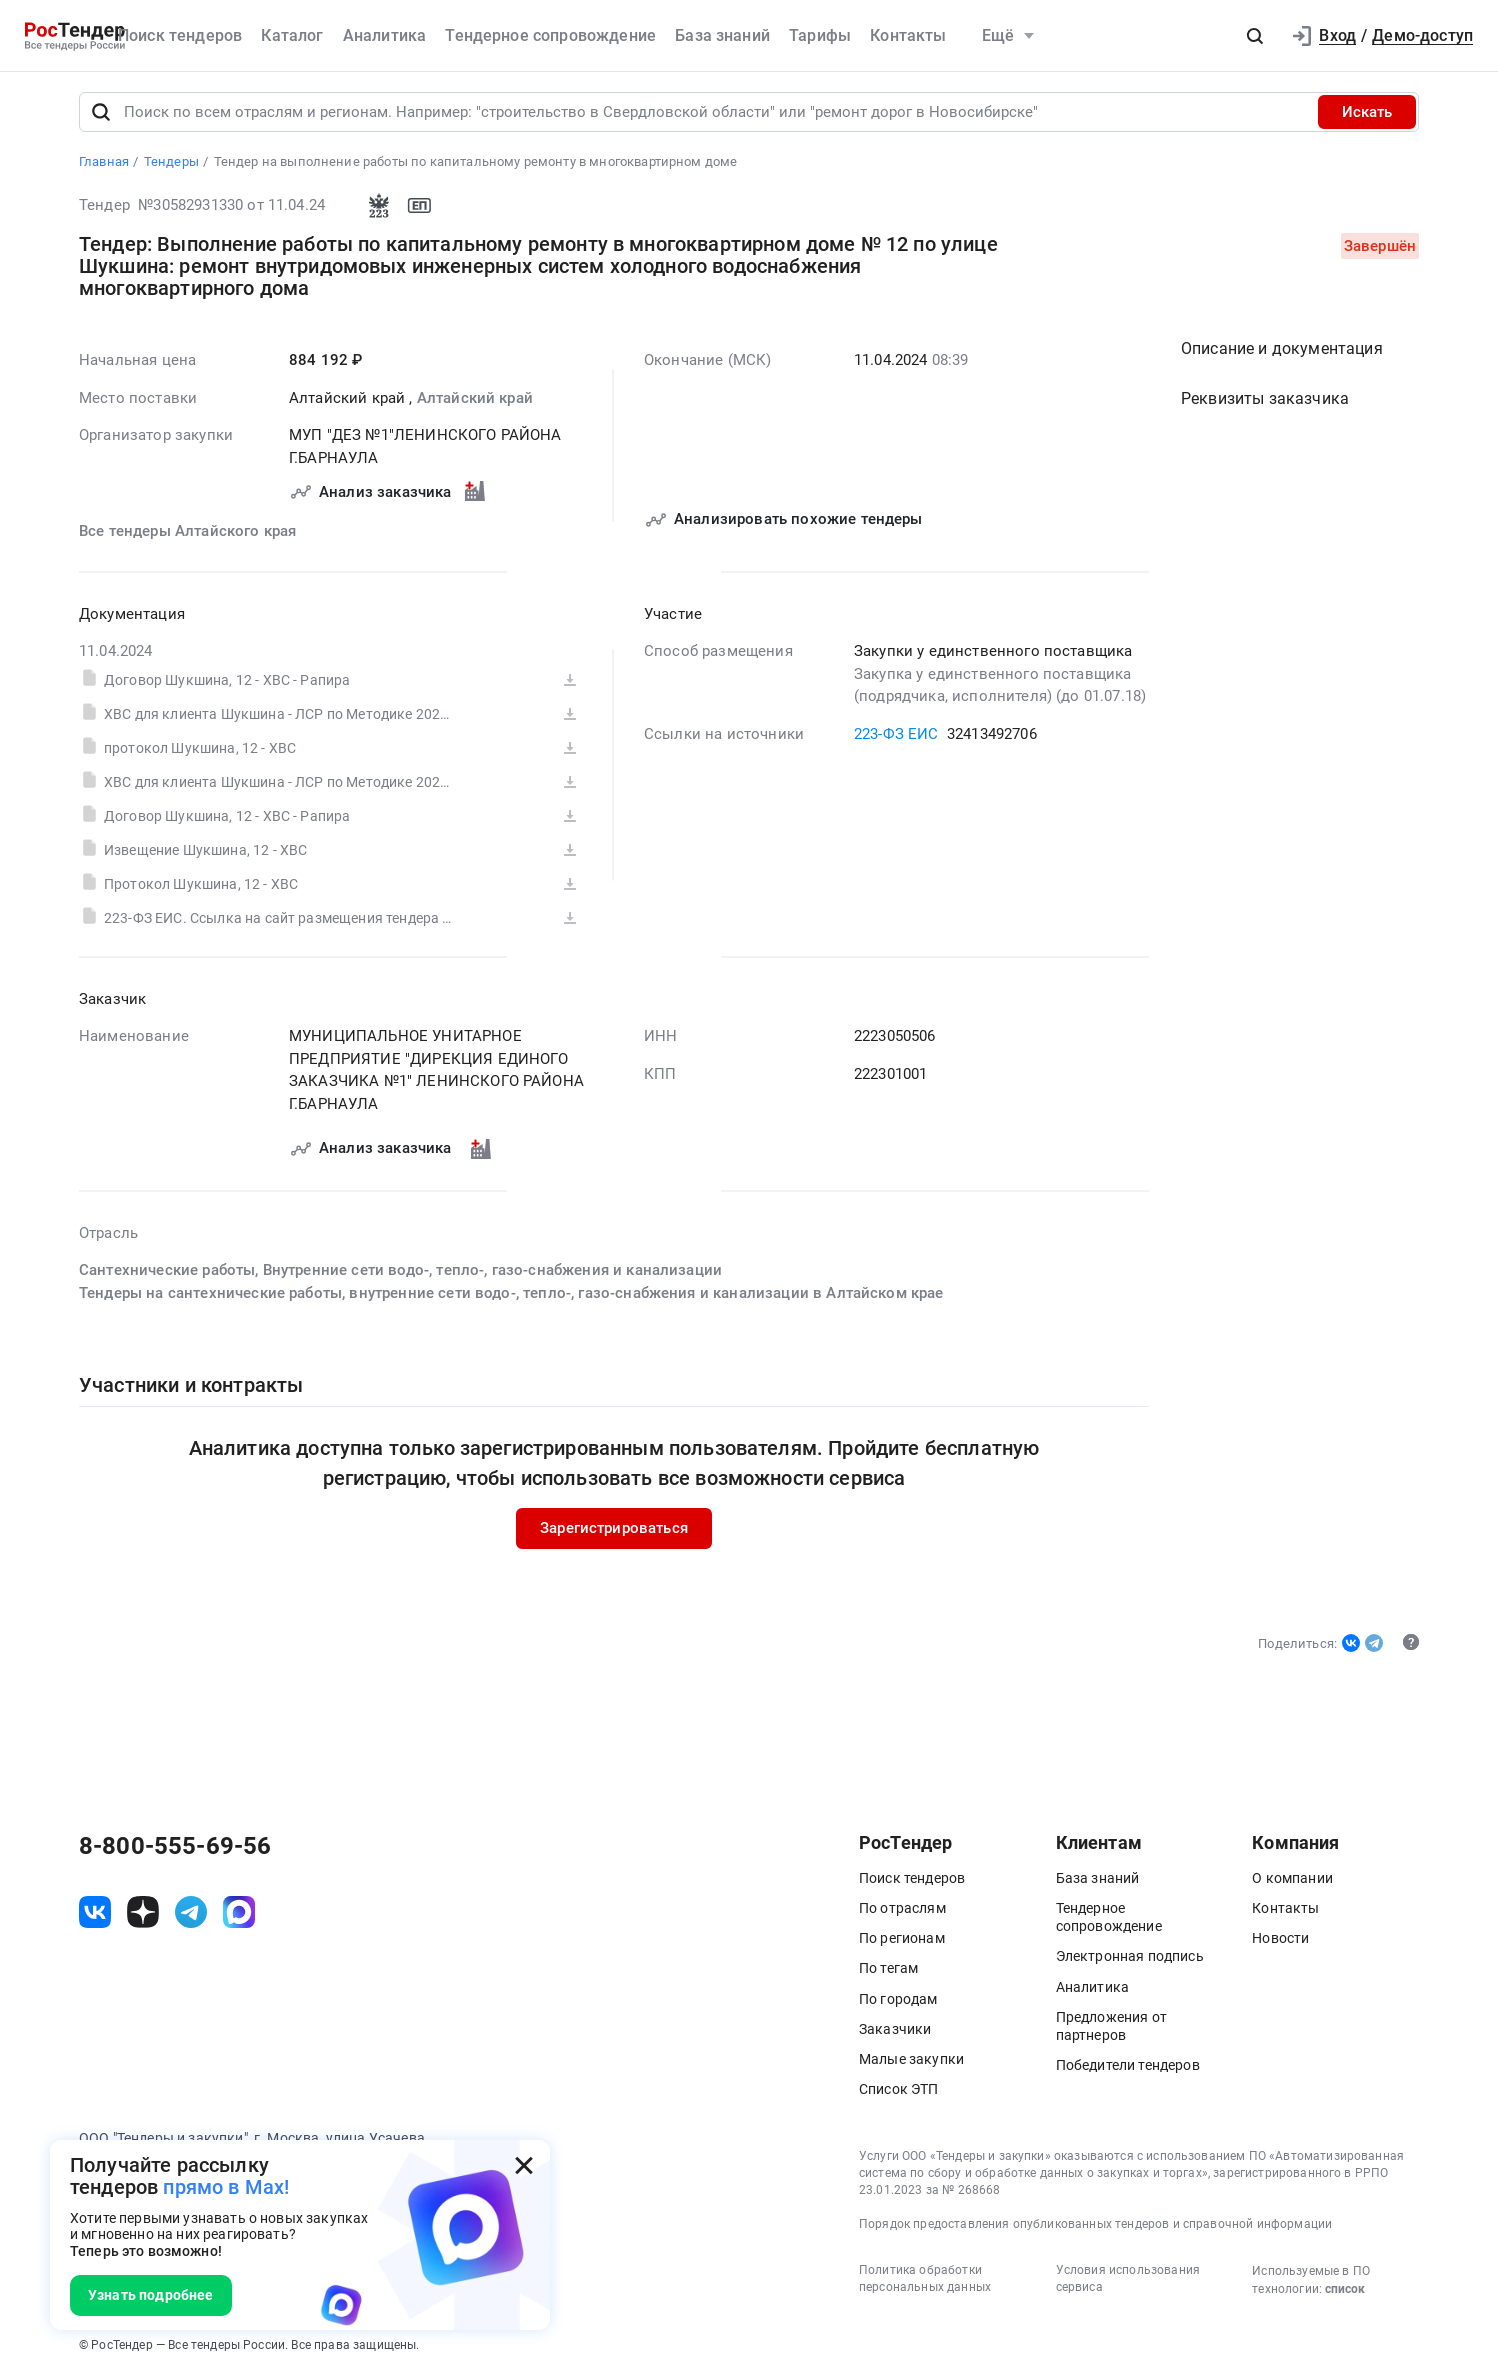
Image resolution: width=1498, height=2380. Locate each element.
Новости (1280, 1940)
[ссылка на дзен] (143, 1913)
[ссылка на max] (239, 1913)
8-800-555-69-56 (175, 1848)
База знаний (722, 35)
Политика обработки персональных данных (925, 2280)
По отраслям (902, 1910)
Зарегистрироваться (614, 1530)
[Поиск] (101, 114)
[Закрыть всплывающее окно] (524, 2166)
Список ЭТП (899, 2091)
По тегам (888, 1970)
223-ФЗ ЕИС (896, 735)
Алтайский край (475, 399)
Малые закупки (911, 2061)
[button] (1255, 36)
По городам (898, 2000)
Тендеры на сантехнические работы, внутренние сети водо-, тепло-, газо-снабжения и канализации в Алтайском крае (511, 1294)
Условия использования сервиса (1128, 2280)
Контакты (908, 35)
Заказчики (895, 2031)
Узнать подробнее (151, 2295)
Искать (1367, 114)
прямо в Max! (226, 2187)
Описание (1282, 350)
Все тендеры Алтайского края (187, 533)
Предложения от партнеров (1111, 2028)
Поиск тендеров (180, 35)
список (1345, 2291)
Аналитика (384, 35)
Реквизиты (1265, 400)
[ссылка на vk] (95, 1913)
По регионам (902, 1940)
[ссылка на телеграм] (191, 1913)
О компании (1292, 1880)
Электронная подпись (1130, 1958)
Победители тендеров (1128, 2067)
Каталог (292, 35)
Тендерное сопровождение (550, 35)
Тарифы (820, 35)
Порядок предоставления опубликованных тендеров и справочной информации (1095, 2225)
